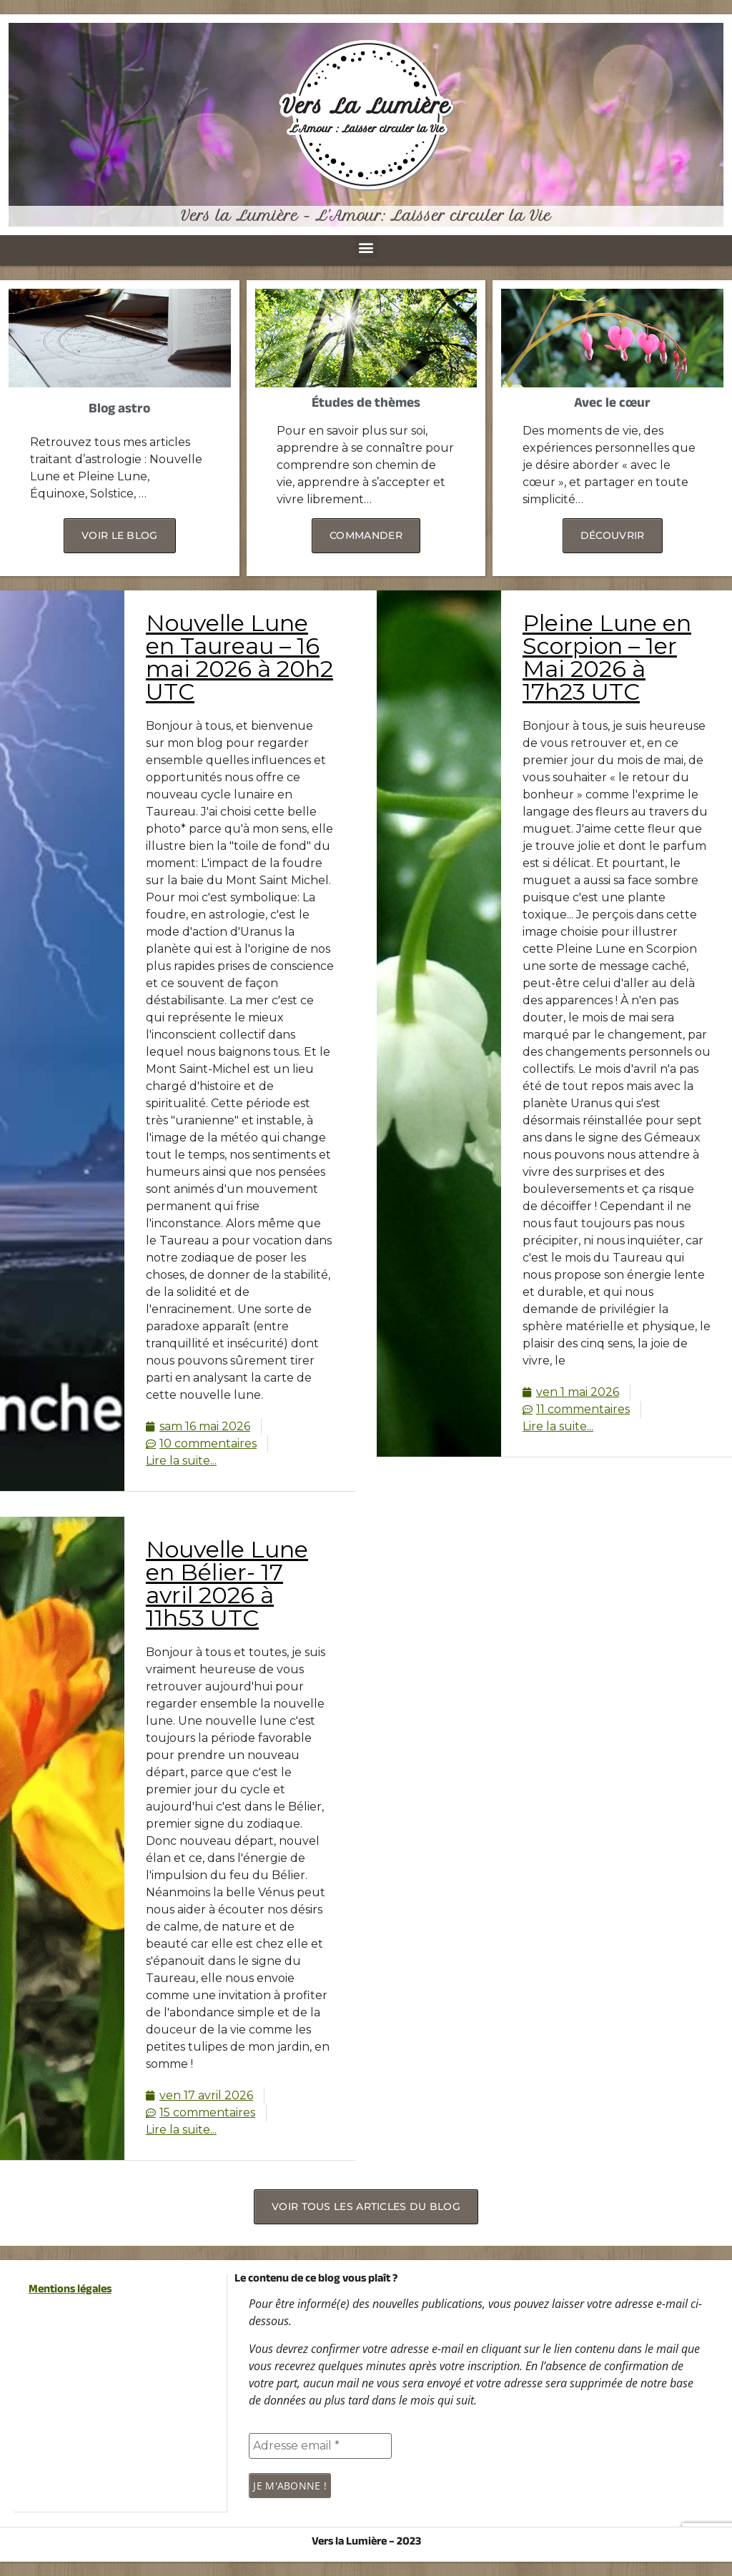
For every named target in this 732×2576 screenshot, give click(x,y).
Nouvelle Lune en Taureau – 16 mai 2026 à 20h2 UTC (239, 657)
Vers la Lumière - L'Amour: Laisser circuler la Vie (366, 215)
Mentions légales (70, 2290)
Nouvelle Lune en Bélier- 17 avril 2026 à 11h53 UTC (227, 1583)
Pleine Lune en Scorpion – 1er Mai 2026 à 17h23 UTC (607, 657)
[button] (366, 247)
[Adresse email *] (320, 2446)
